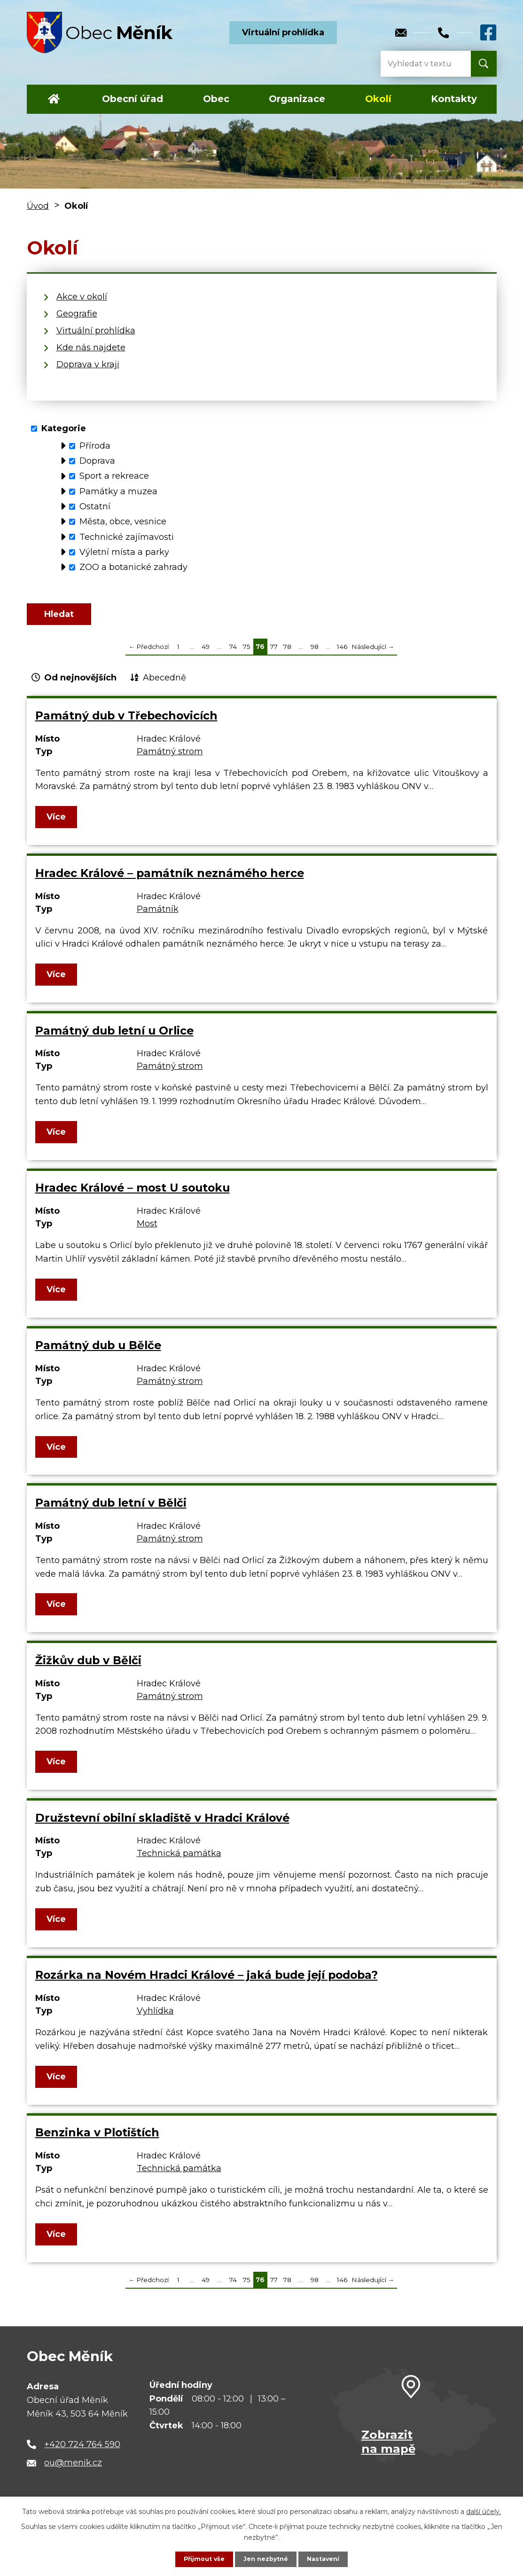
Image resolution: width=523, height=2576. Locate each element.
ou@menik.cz (73, 2472)
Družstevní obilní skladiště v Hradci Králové (162, 1826)
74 (233, 655)
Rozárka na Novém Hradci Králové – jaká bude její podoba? (206, 1984)
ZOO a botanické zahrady (133, 567)
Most (147, 1233)
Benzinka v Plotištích (97, 2142)
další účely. (483, 2510)
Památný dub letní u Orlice (114, 1039)
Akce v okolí (81, 297)
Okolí (378, 98)
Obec (216, 98)
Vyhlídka (155, 2020)
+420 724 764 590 (82, 2453)
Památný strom (170, 760)
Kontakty (454, 98)
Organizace (297, 98)
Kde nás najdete (90, 347)
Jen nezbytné (265, 2558)
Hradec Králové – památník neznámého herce (169, 882)
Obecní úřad (132, 98)
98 (315, 655)
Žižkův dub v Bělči (88, 1669)
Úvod (54, 99)
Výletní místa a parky (124, 552)
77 (274, 655)
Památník (158, 918)
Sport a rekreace (114, 476)
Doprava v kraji (87, 364)
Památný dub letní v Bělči (111, 1511)
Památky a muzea (118, 491)
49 (206, 655)
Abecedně (164, 687)
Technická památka (179, 1862)
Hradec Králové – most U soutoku (132, 1197)
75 (246, 655)
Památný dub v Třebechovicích (126, 724)
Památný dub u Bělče (98, 1354)
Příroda (94, 446)
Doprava (97, 461)
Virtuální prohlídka (283, 32)
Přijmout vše (200, 2558)
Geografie (76, 313)
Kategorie (63, 428)
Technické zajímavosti (126, 536)
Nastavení (327, 2558)
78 (287, 655)
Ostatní (94, 506)
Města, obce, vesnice (122, 521)
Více (57, 826)
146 (342, 655)
